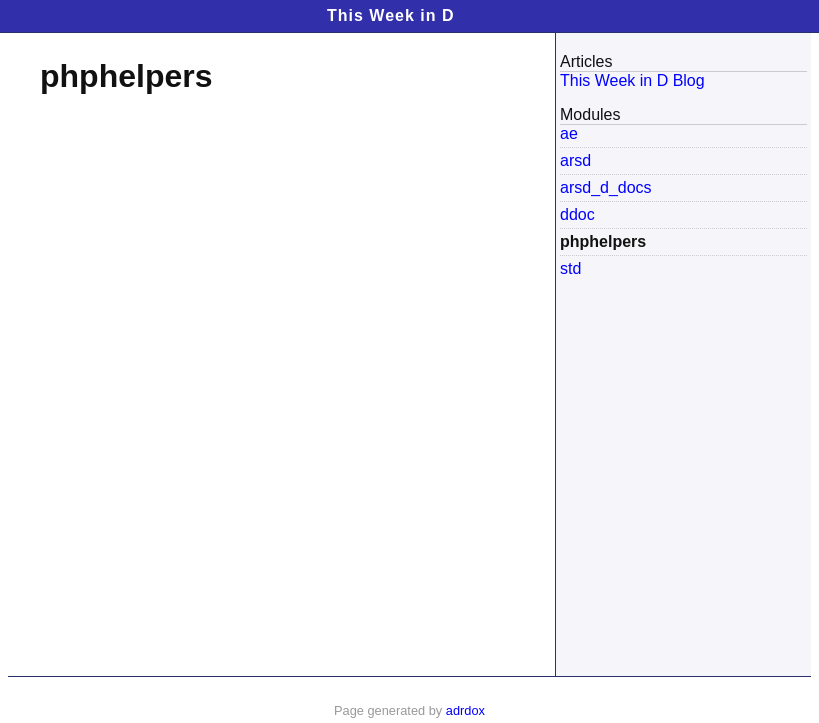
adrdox (465, 710)
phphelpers (603, 241)
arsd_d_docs (606, 187)
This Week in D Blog (632, 80)
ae (569, 133)
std (570, 268)
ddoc (577, 214)
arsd (575, 160)
